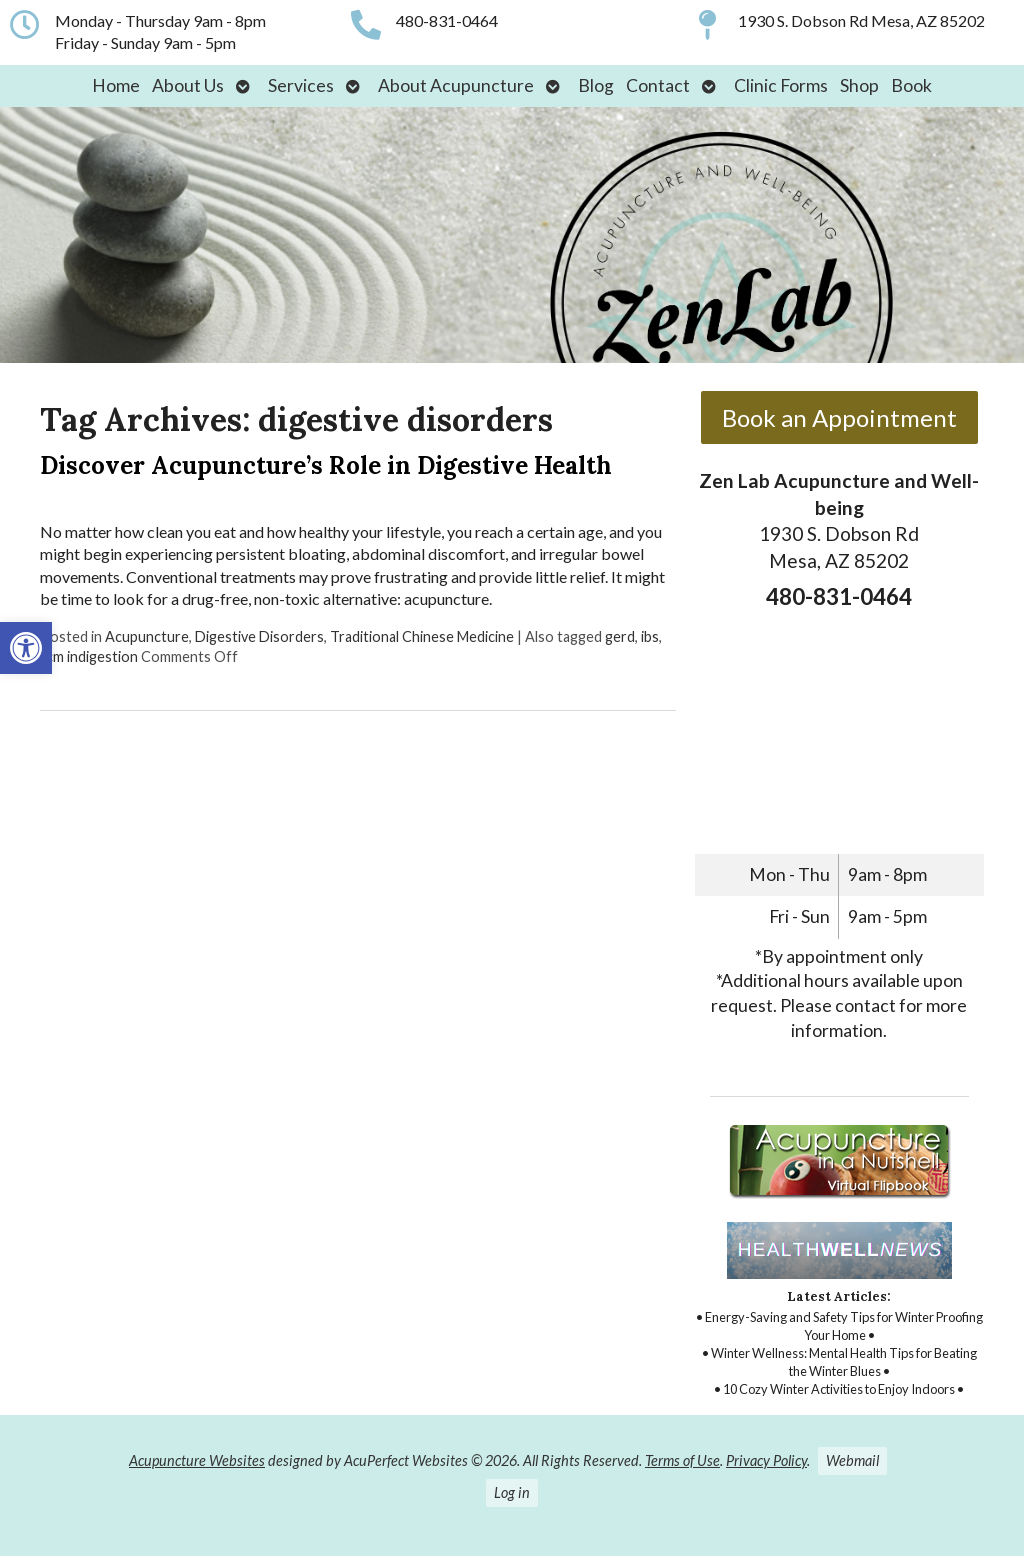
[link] (26, 648)
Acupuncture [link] (147, 636)
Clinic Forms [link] (781, 85)
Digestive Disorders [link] (259, 636)
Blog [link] (596, 85)
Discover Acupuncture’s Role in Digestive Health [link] (326, 465)
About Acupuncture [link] (456, 85)
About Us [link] (188, 85)
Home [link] (116, 85)
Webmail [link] (852, 1460)
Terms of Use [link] (682, 1460)
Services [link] (301, 85)
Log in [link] (512, 1492)
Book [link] (911, 85)
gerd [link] (620, 636)
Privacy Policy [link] (766, 1460)
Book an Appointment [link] (839, 417)
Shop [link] (859, 85)
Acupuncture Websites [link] (197, 1460)
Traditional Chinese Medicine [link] (422, 636)
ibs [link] (650, 636)
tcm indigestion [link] (89, 656)
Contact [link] (658, 85)
